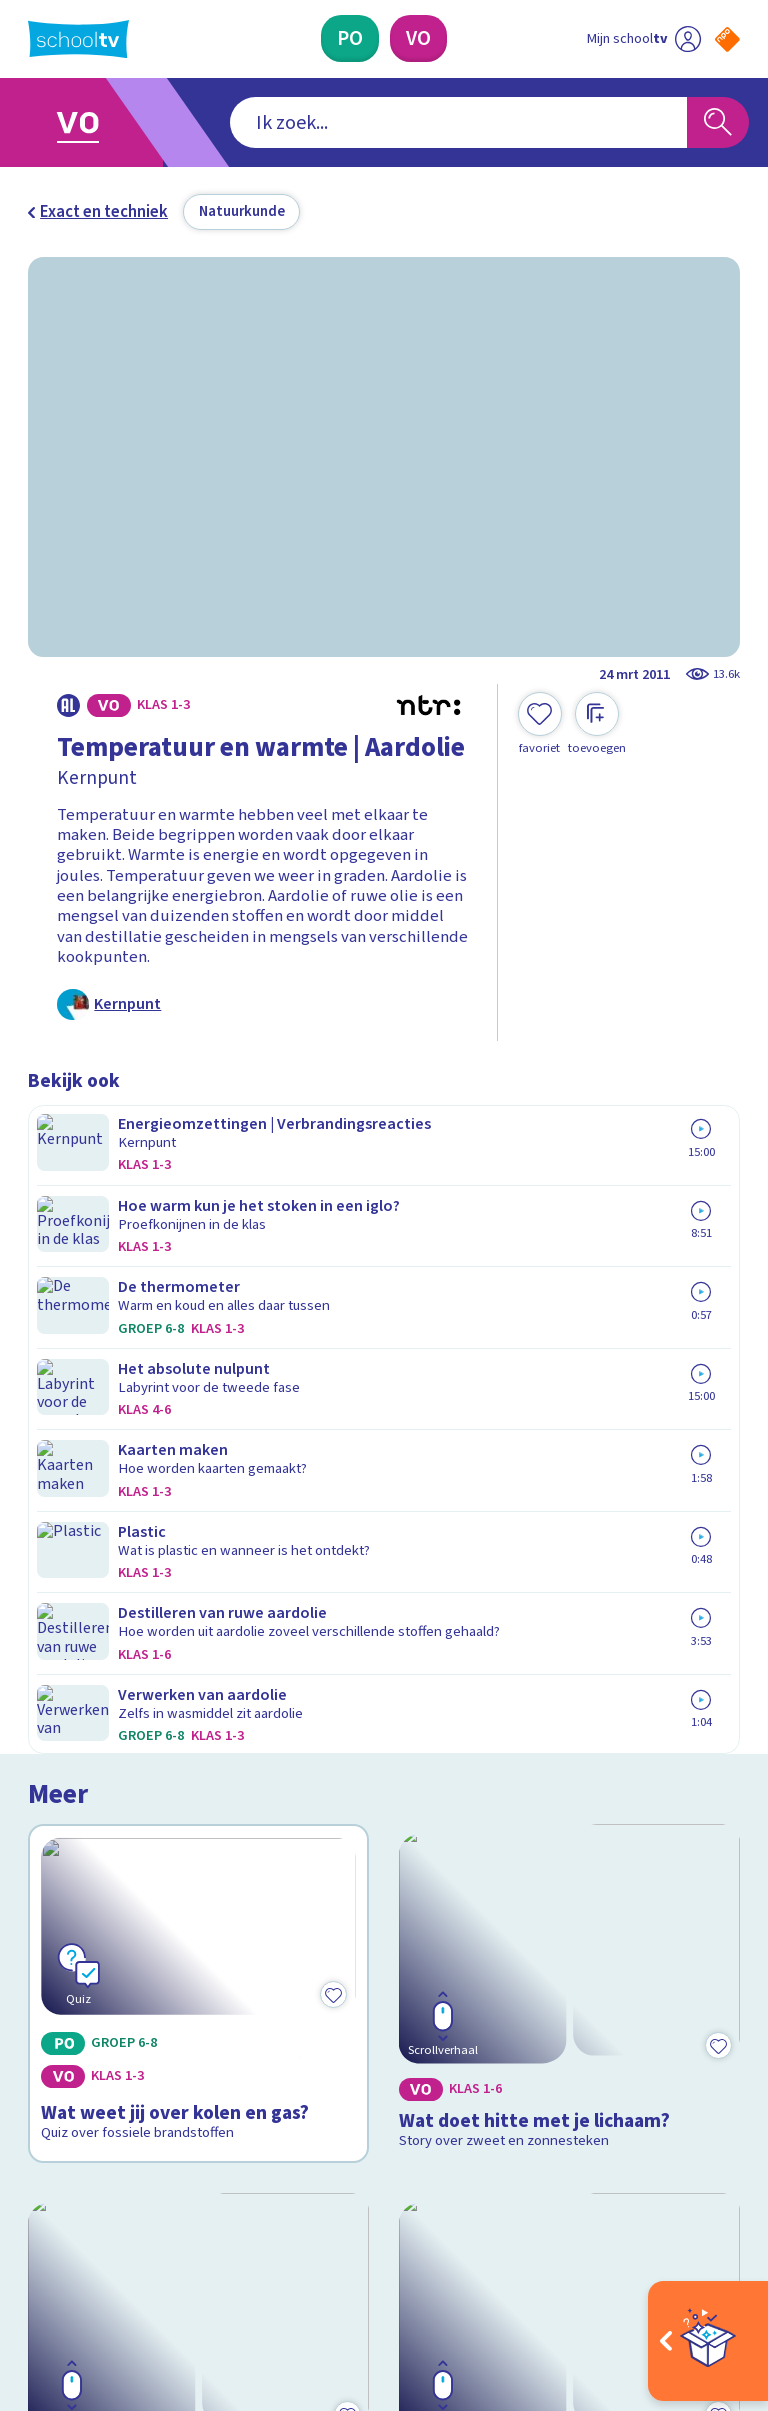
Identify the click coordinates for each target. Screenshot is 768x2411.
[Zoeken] (718, 123)
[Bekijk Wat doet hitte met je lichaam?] (570, 1271)
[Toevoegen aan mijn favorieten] (540, 724)
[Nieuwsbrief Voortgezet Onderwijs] (562, 2060)
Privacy (59, 1984)
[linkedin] (126, 2227)
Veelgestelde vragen (118, 1926)
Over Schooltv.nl (100, 1955)
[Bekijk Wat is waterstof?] (570, 1568)
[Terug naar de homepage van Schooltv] (78, 39)
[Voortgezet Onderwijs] (418, 38)
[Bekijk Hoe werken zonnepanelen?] (199, 1568)
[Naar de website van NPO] (727, 39)
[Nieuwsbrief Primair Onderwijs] (562, 1995)
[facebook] (38, 2227)
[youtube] (170, 2227)
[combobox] (353, 123)
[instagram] (82, 2227)
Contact (63, 1898)
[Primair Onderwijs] (350, 38)
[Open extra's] (708, 2341)
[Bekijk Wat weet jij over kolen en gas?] (199, 1271)
